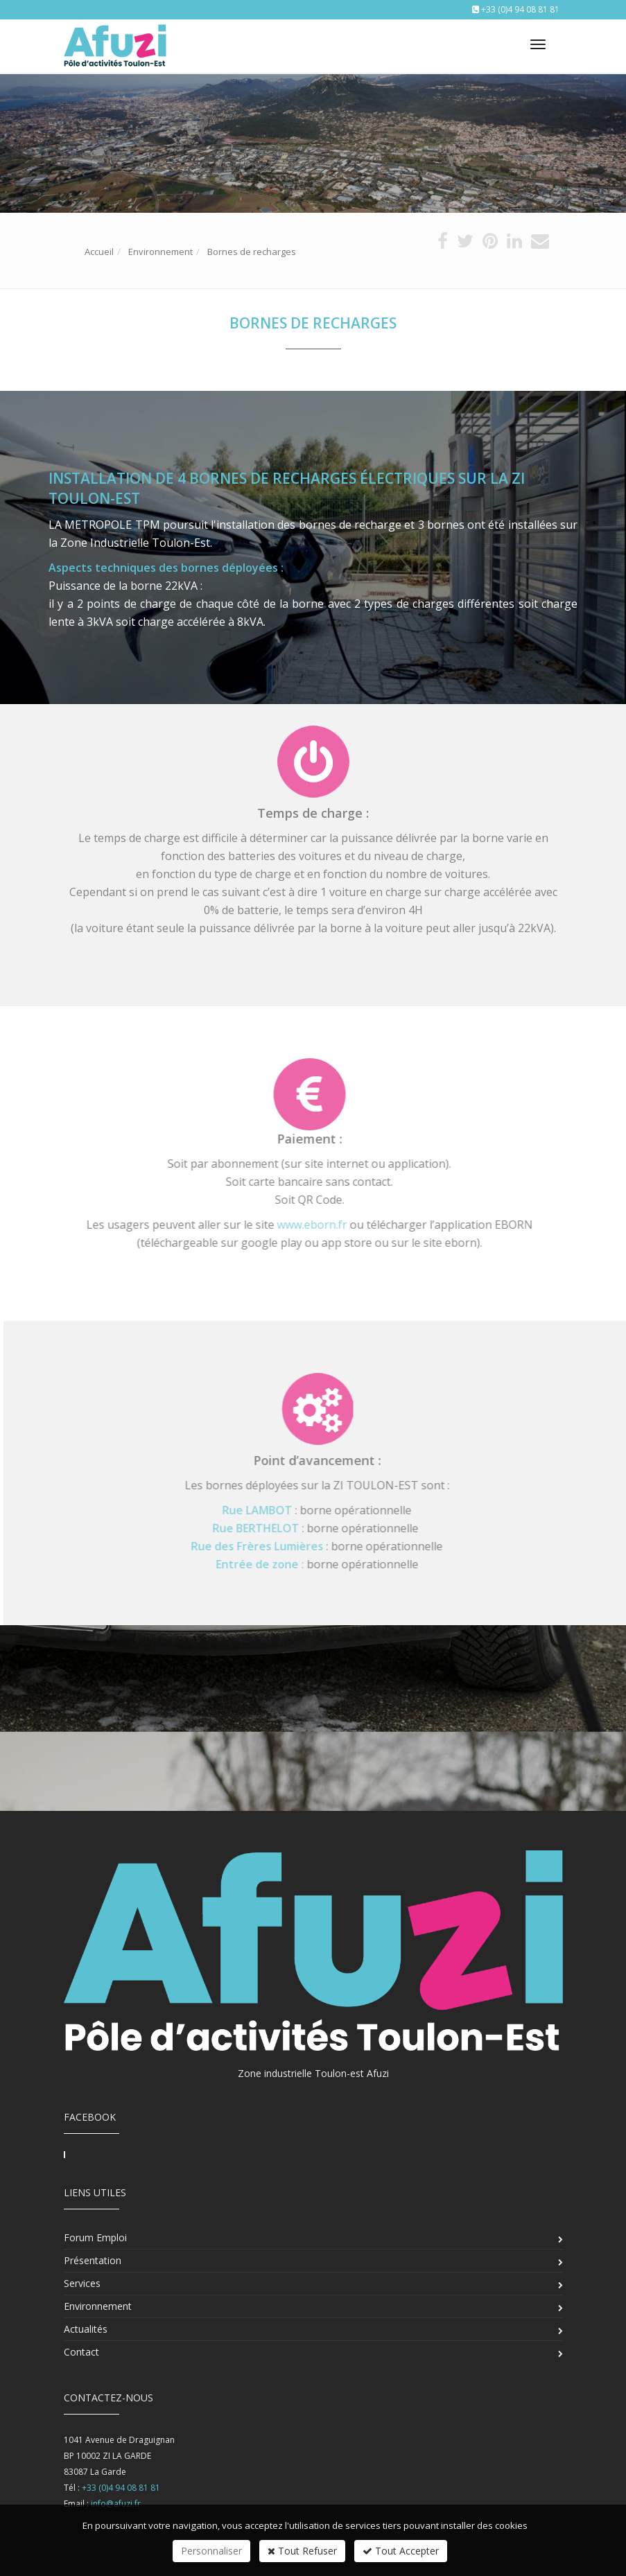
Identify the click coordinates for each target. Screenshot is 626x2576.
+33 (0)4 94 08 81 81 (520, 9)
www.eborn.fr (305, 1224)
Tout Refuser (302, 2550)
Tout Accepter (401, 2550)
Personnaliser (211, 2550)
